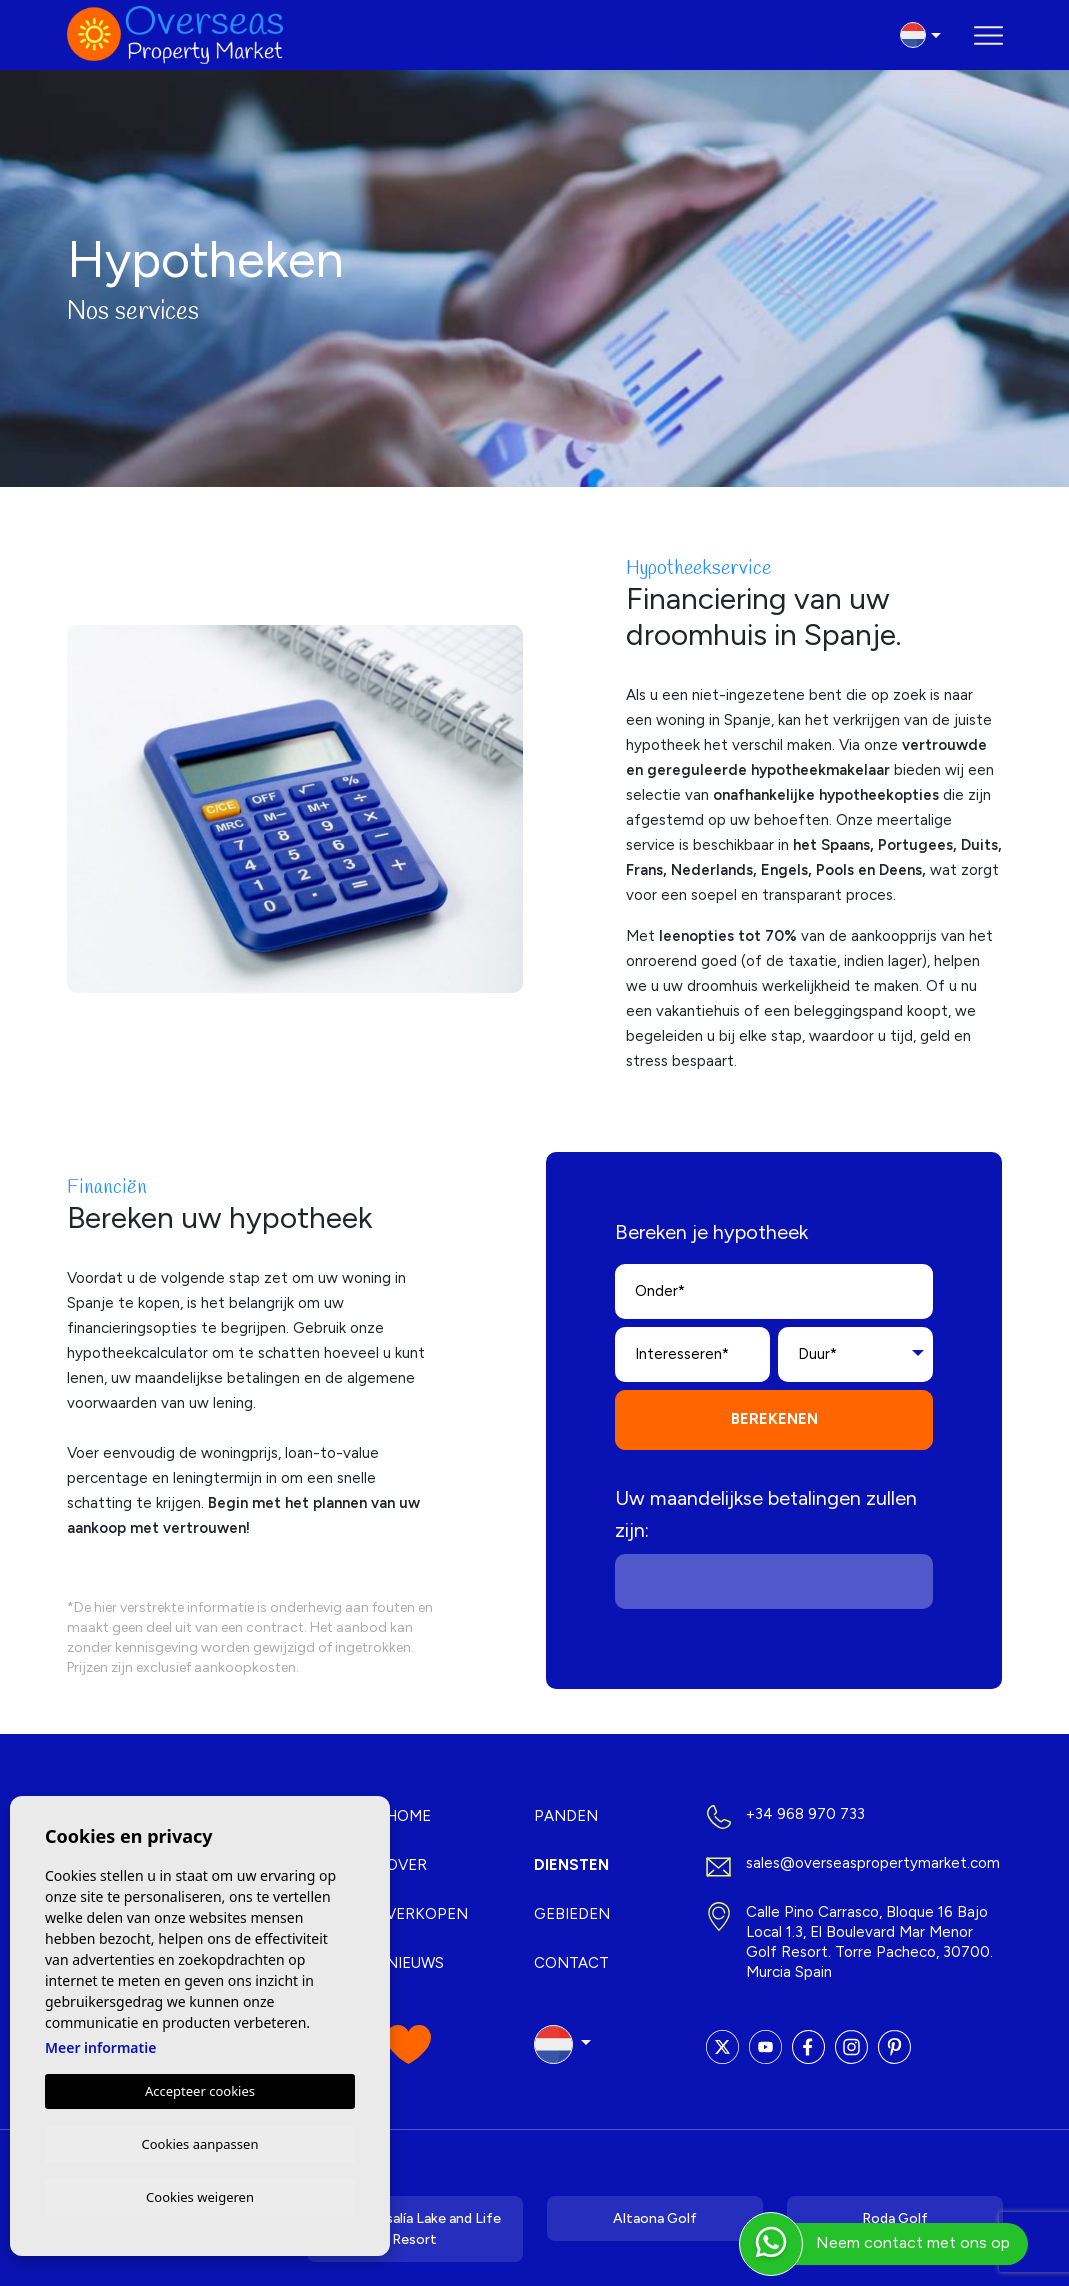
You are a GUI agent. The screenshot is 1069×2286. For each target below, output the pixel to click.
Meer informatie (100, 2044)
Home (408, 1816)
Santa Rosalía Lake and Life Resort (414, 2229)
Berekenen (774, 1419)
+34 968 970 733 (805, 1814)
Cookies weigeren (200, 2196)
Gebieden (572, 1914)
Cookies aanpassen (200, 2141)
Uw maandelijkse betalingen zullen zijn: (766, 1514)
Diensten (571, 1865)
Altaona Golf (655, 2218)
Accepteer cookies (200, 2088)
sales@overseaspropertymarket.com (873, 1863)
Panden (566, 1816)
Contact (571, 1963)
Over (406, 1865)
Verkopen (427, 1914)
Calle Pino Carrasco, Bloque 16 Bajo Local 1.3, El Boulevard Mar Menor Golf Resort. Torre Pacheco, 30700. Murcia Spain (869, 1942)
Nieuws (415, 1963)
